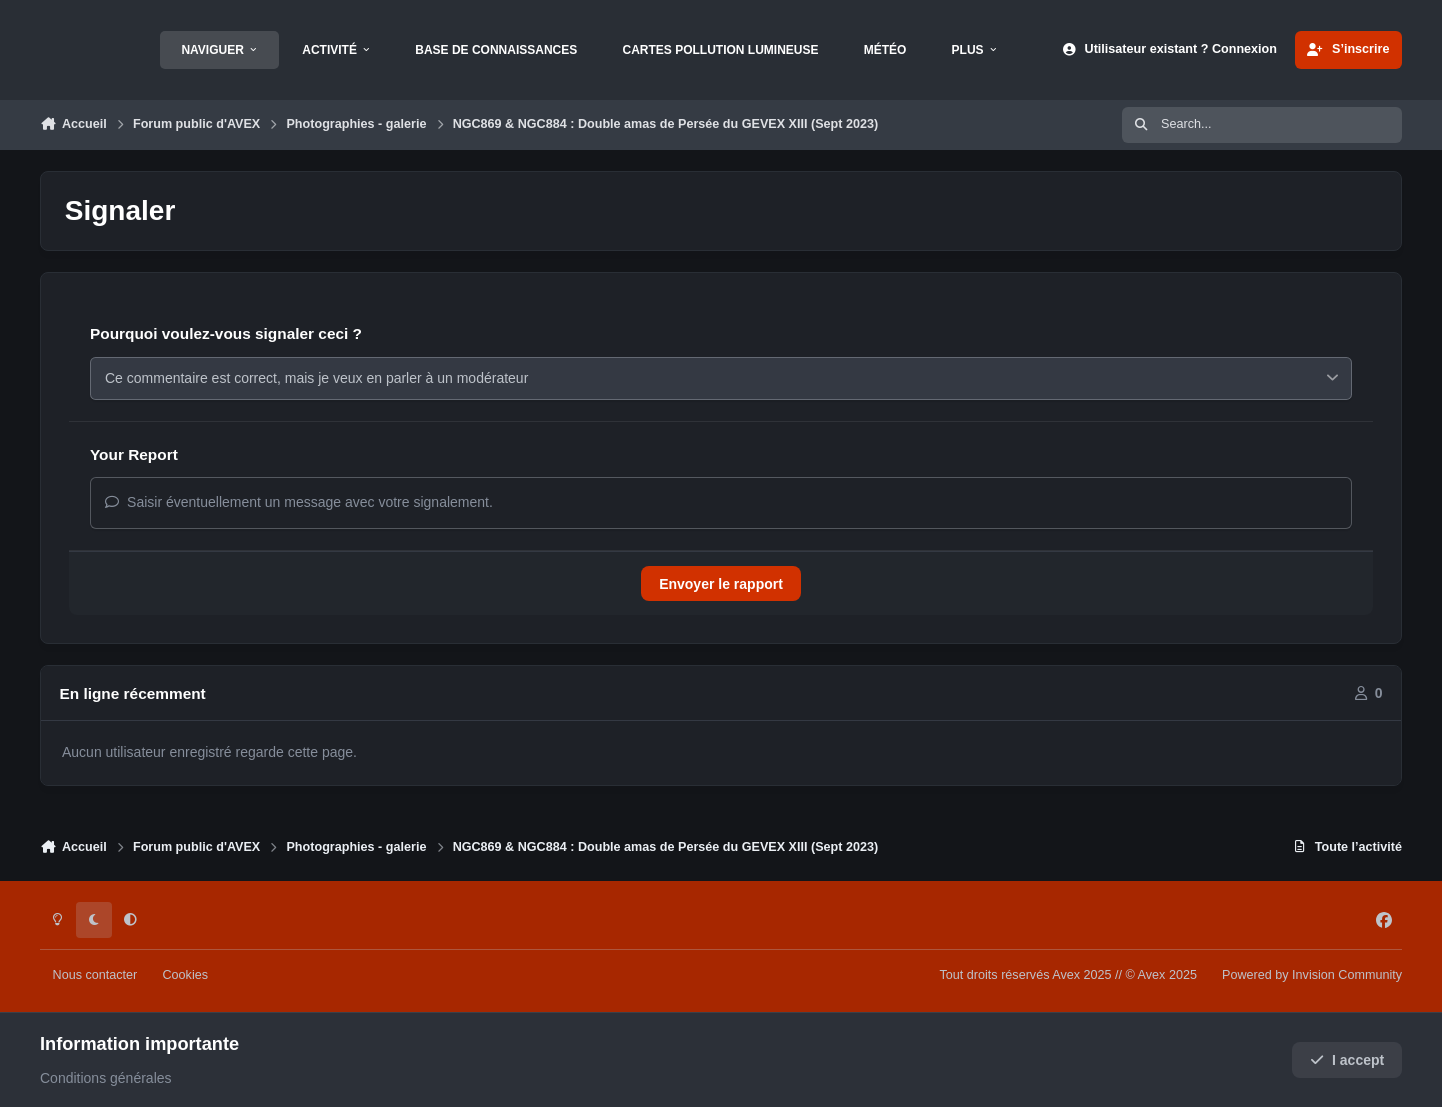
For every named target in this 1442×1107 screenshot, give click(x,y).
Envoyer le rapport (721, 584)
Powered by (1312, 975)
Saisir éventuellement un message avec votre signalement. (299, 502)
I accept (1347, 1060)
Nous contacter (95, 975)
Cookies (185, 975)
